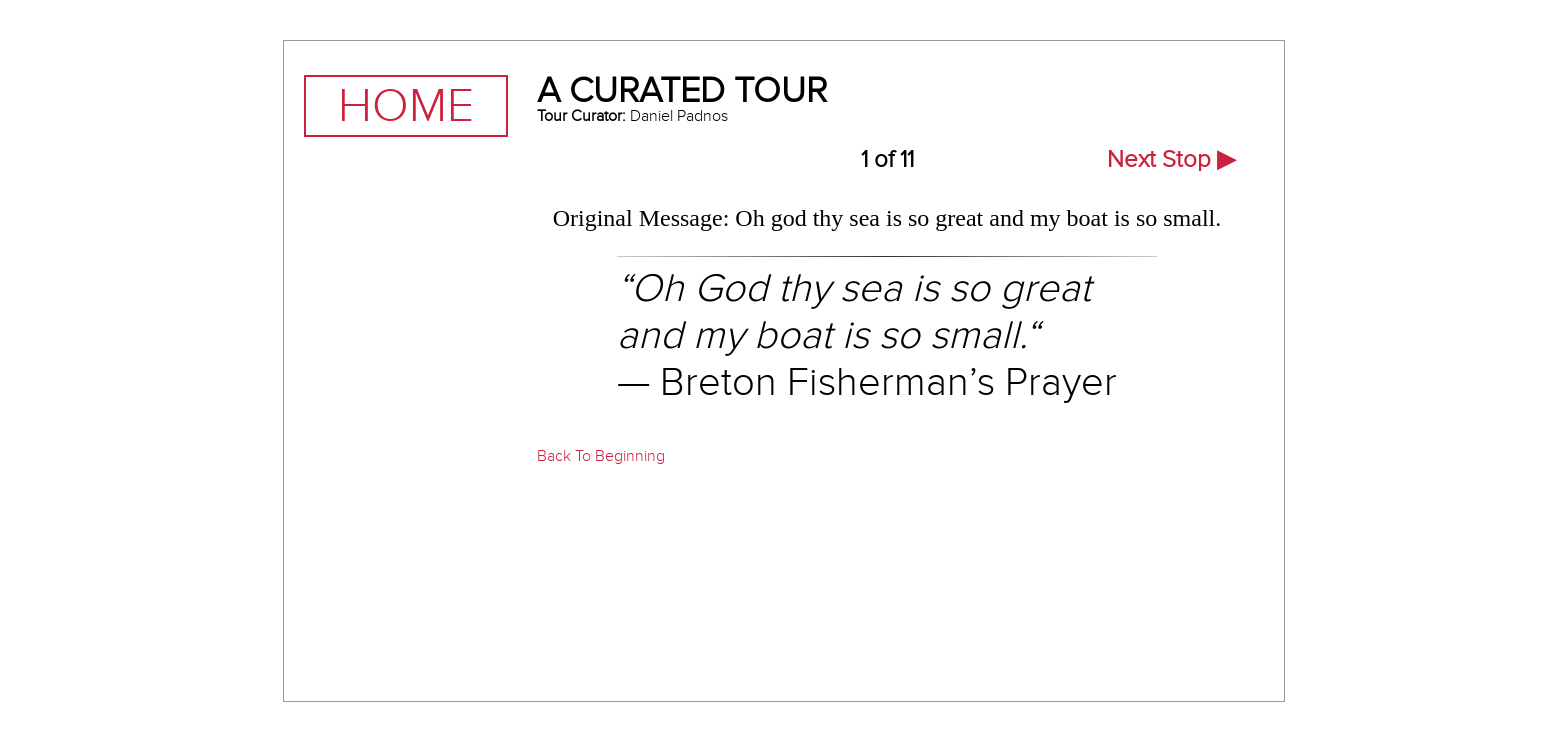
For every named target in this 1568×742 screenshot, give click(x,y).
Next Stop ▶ (1171, 159)
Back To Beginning (601, 456)
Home (406, 106)
